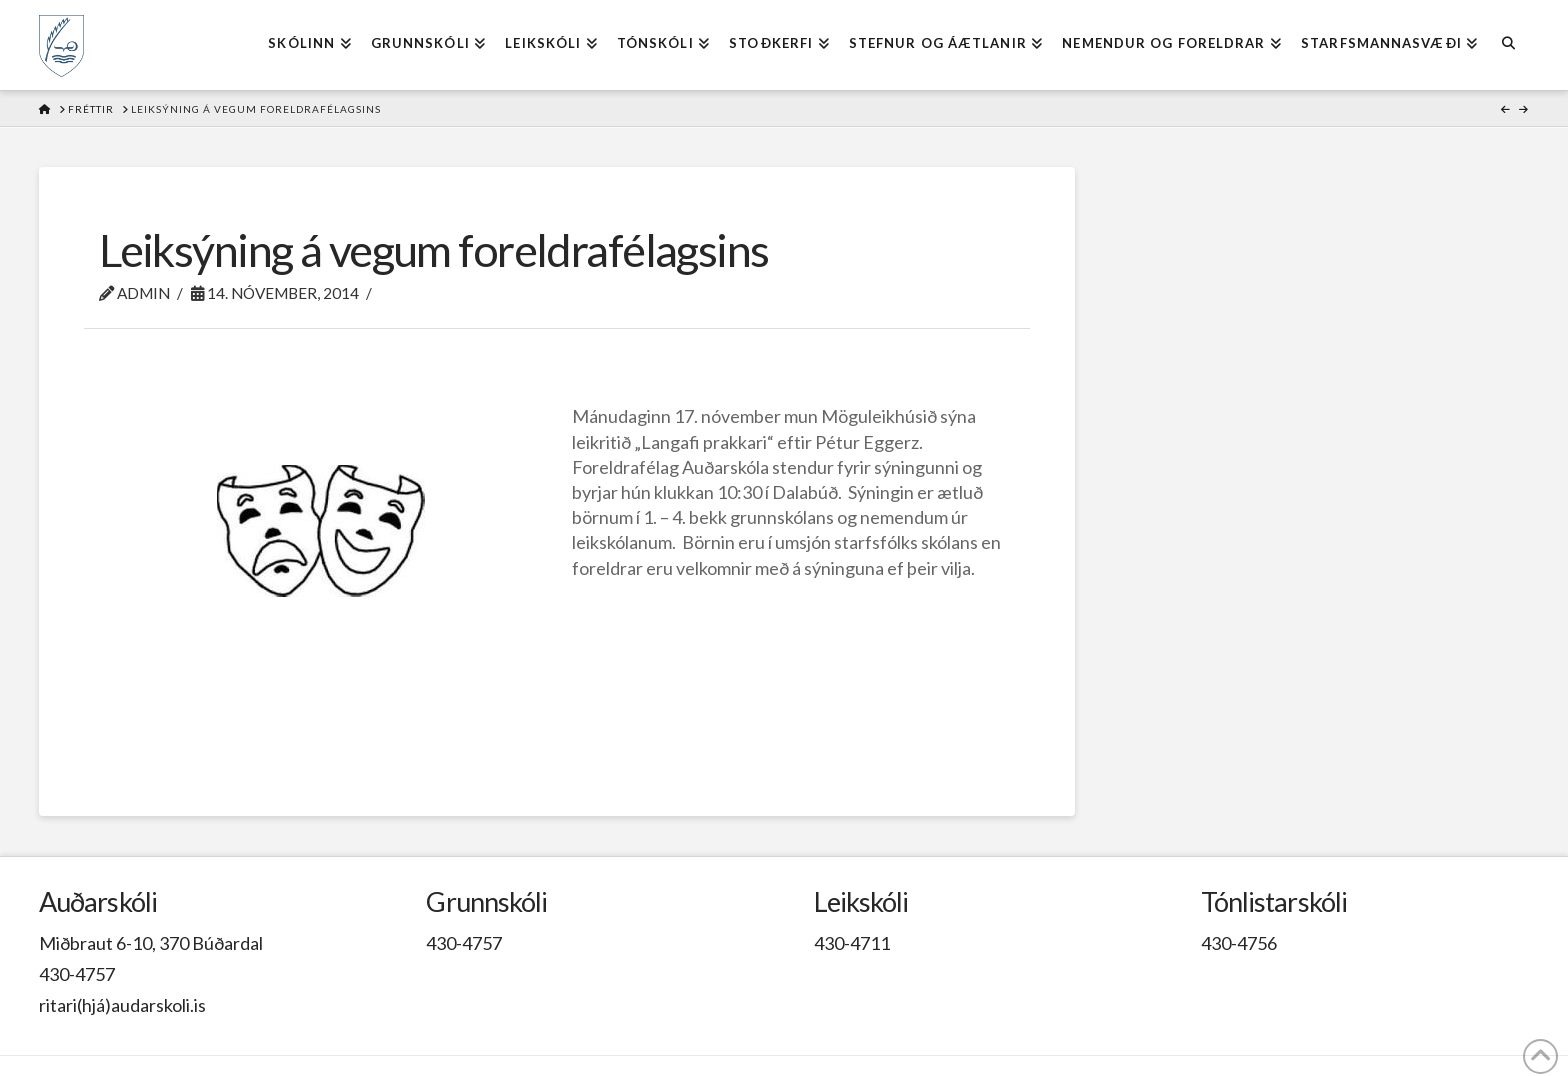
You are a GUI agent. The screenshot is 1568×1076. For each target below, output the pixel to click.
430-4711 (852, 943)
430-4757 (77, 974)
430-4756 (1239, 943)
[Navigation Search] (1507, 45)
